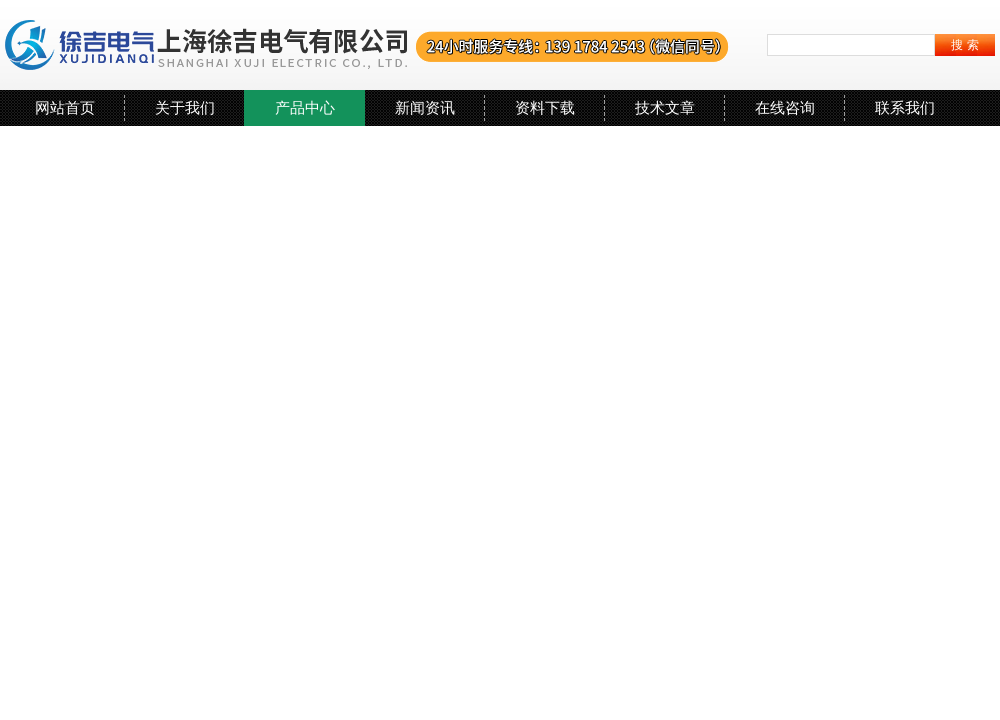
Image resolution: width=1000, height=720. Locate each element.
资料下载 (545, 107)
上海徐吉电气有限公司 (367, 45)
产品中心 (305, 107)
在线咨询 (785, 107)
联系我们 (905, 107)
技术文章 (665, 107)
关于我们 (185, 107)
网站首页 (65, 107)
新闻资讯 (425, 107)
